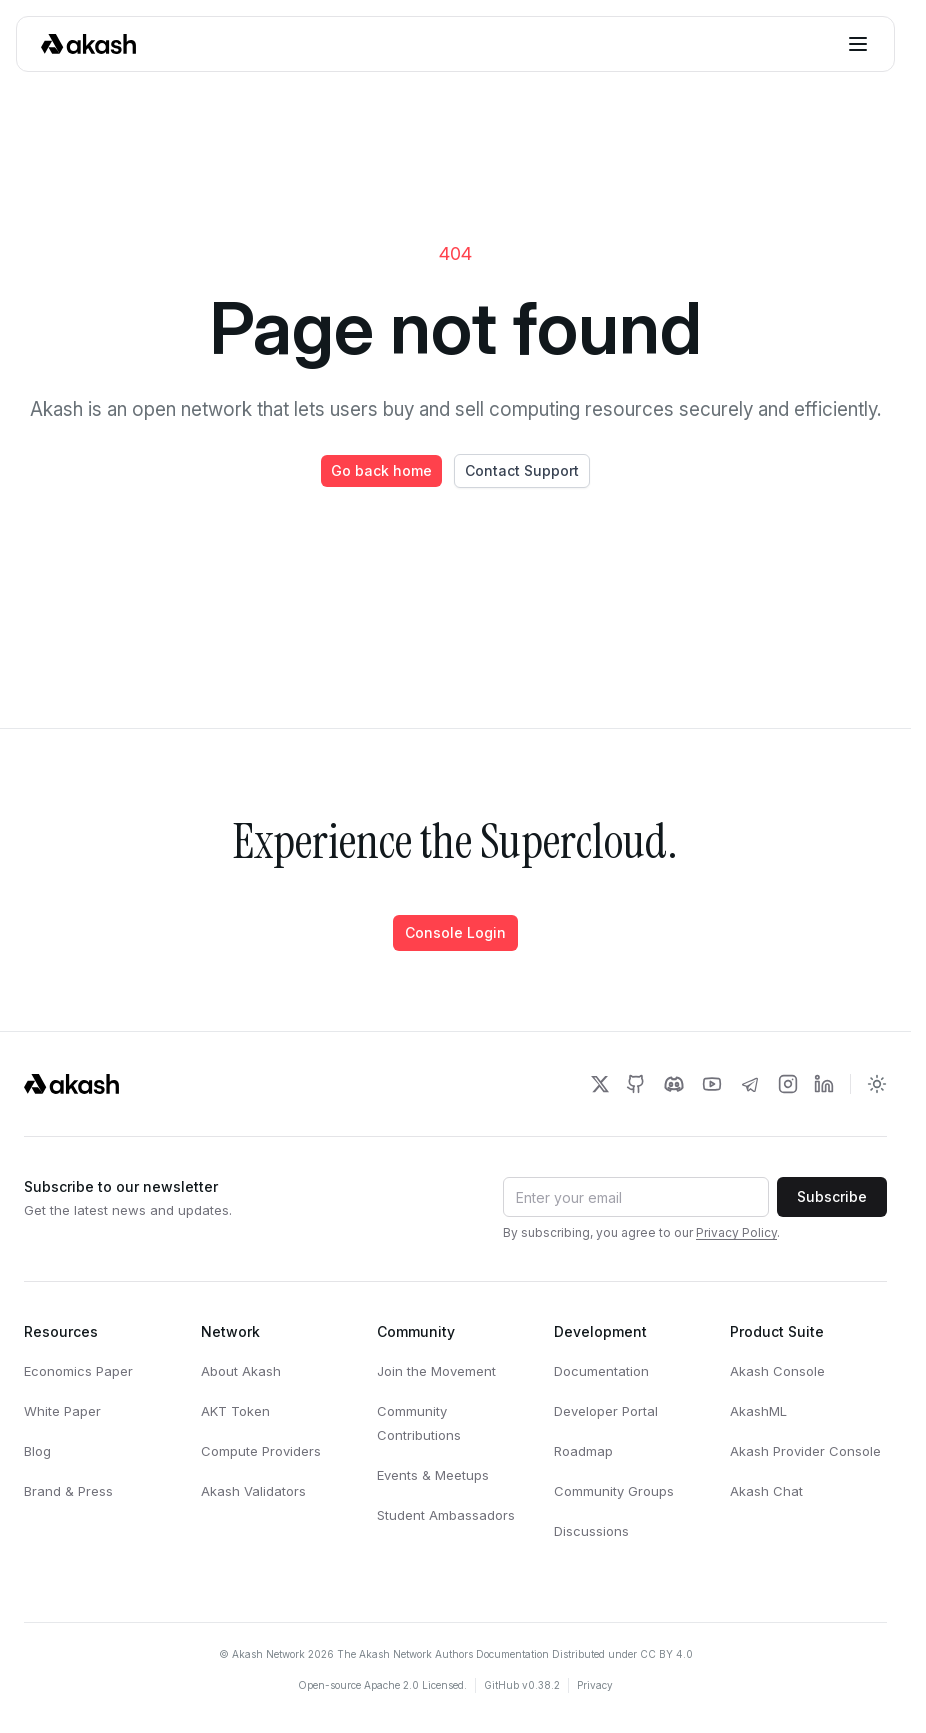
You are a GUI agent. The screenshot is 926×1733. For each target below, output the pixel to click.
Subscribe (832, 1196)
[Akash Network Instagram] (788, 1084)
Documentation (601, 1371)
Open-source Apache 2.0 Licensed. (382, 1685)
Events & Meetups (433, 1475)
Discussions (591, 1531)
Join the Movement (436, 1371)
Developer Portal (606, 1411)
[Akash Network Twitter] (600, 1084)
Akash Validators (253, 1491)
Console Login (455, 932)
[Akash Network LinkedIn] (824, 1084)
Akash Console (777, 1371)
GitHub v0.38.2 (522, 1685)
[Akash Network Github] (636, 1084)
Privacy (595, 1685)
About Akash (241, 1371)
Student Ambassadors (446, 1515)
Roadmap (583, 1451)
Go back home (381, 470)
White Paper (62, 1411)
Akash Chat (766, 1491)
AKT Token (235, 1411)
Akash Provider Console (805, 1451)
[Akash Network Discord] (674, 1084)
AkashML (758, 1411)
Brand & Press (68, 1491)
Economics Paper (78, 1371)
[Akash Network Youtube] (712, 1084)
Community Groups (614, 1491)
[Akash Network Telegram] (750, 1084)
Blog (37, 1451)
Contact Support (522, 470)
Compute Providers (261, 1451)
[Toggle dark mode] (877, 1084)
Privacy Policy (736, 1232)
